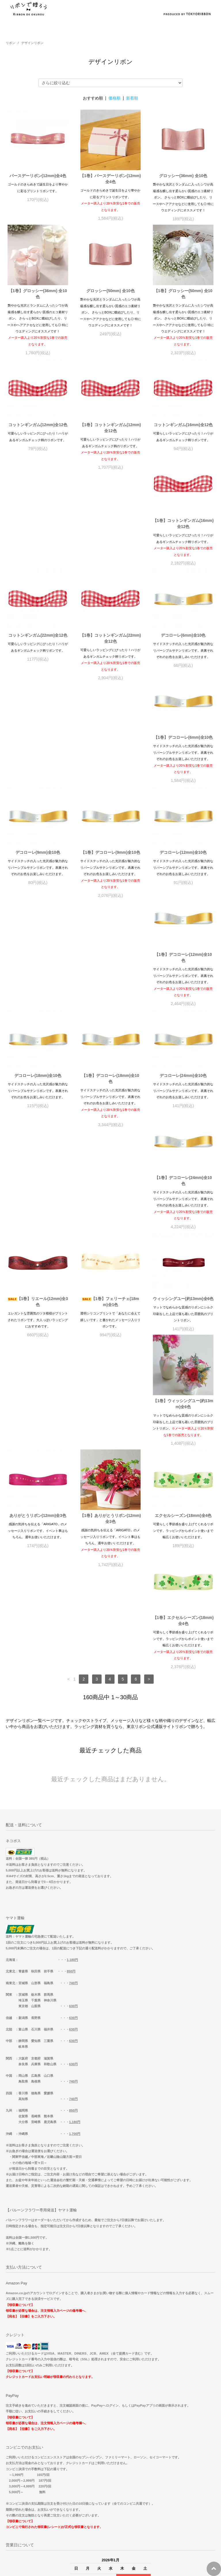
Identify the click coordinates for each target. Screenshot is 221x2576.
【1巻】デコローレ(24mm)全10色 (37, 1014)
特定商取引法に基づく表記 (110, 2422)
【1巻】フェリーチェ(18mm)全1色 (183, 1014)
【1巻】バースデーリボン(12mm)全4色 (110, 178)
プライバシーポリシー (110, 2436)
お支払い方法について (110, 2396)
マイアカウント (110, 2462)
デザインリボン (32, 43)
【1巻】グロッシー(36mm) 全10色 (38, 293)
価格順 (114, 98)
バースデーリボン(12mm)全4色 (37, 175)
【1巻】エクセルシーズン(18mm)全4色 (183, 1250)
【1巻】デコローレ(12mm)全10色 (183, 772)
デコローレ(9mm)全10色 (183, 654)
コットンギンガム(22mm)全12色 (110, 539)
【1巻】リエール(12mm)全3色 (110, 1014)
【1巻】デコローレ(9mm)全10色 (37, 769)
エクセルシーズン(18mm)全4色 (110, 1247)
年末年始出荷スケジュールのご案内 (110, 2475)
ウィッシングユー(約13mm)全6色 (37, 1132)
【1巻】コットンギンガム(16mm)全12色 (37, 542)
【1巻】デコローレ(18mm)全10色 (110, 893)
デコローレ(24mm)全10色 (183, 890)
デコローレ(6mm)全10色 (38, 654)
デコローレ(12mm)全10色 (110, 769)
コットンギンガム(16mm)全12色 (183, 424)
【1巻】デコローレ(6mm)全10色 (110, 654)
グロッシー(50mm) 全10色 (110, 290)
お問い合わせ (110, 2449)
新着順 (132, 98)
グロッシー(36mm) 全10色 (183, 175)
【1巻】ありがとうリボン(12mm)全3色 (37, 1250)
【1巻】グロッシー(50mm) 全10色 (183, 293)
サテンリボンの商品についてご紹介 (110, 2528)
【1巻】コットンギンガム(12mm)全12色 (110, 427)
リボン (10, 43)
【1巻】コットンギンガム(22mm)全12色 (183, 542)
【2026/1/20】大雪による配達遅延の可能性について (110, 2489)
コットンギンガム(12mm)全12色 (37, 424)
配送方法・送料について (110, 2409)
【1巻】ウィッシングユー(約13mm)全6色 (110, 1135)
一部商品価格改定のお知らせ (110, 2502)
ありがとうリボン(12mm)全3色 (183, 1132)
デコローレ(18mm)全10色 (37, 890)
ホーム (110, 2383)
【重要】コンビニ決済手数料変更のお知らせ (110, 2515)
